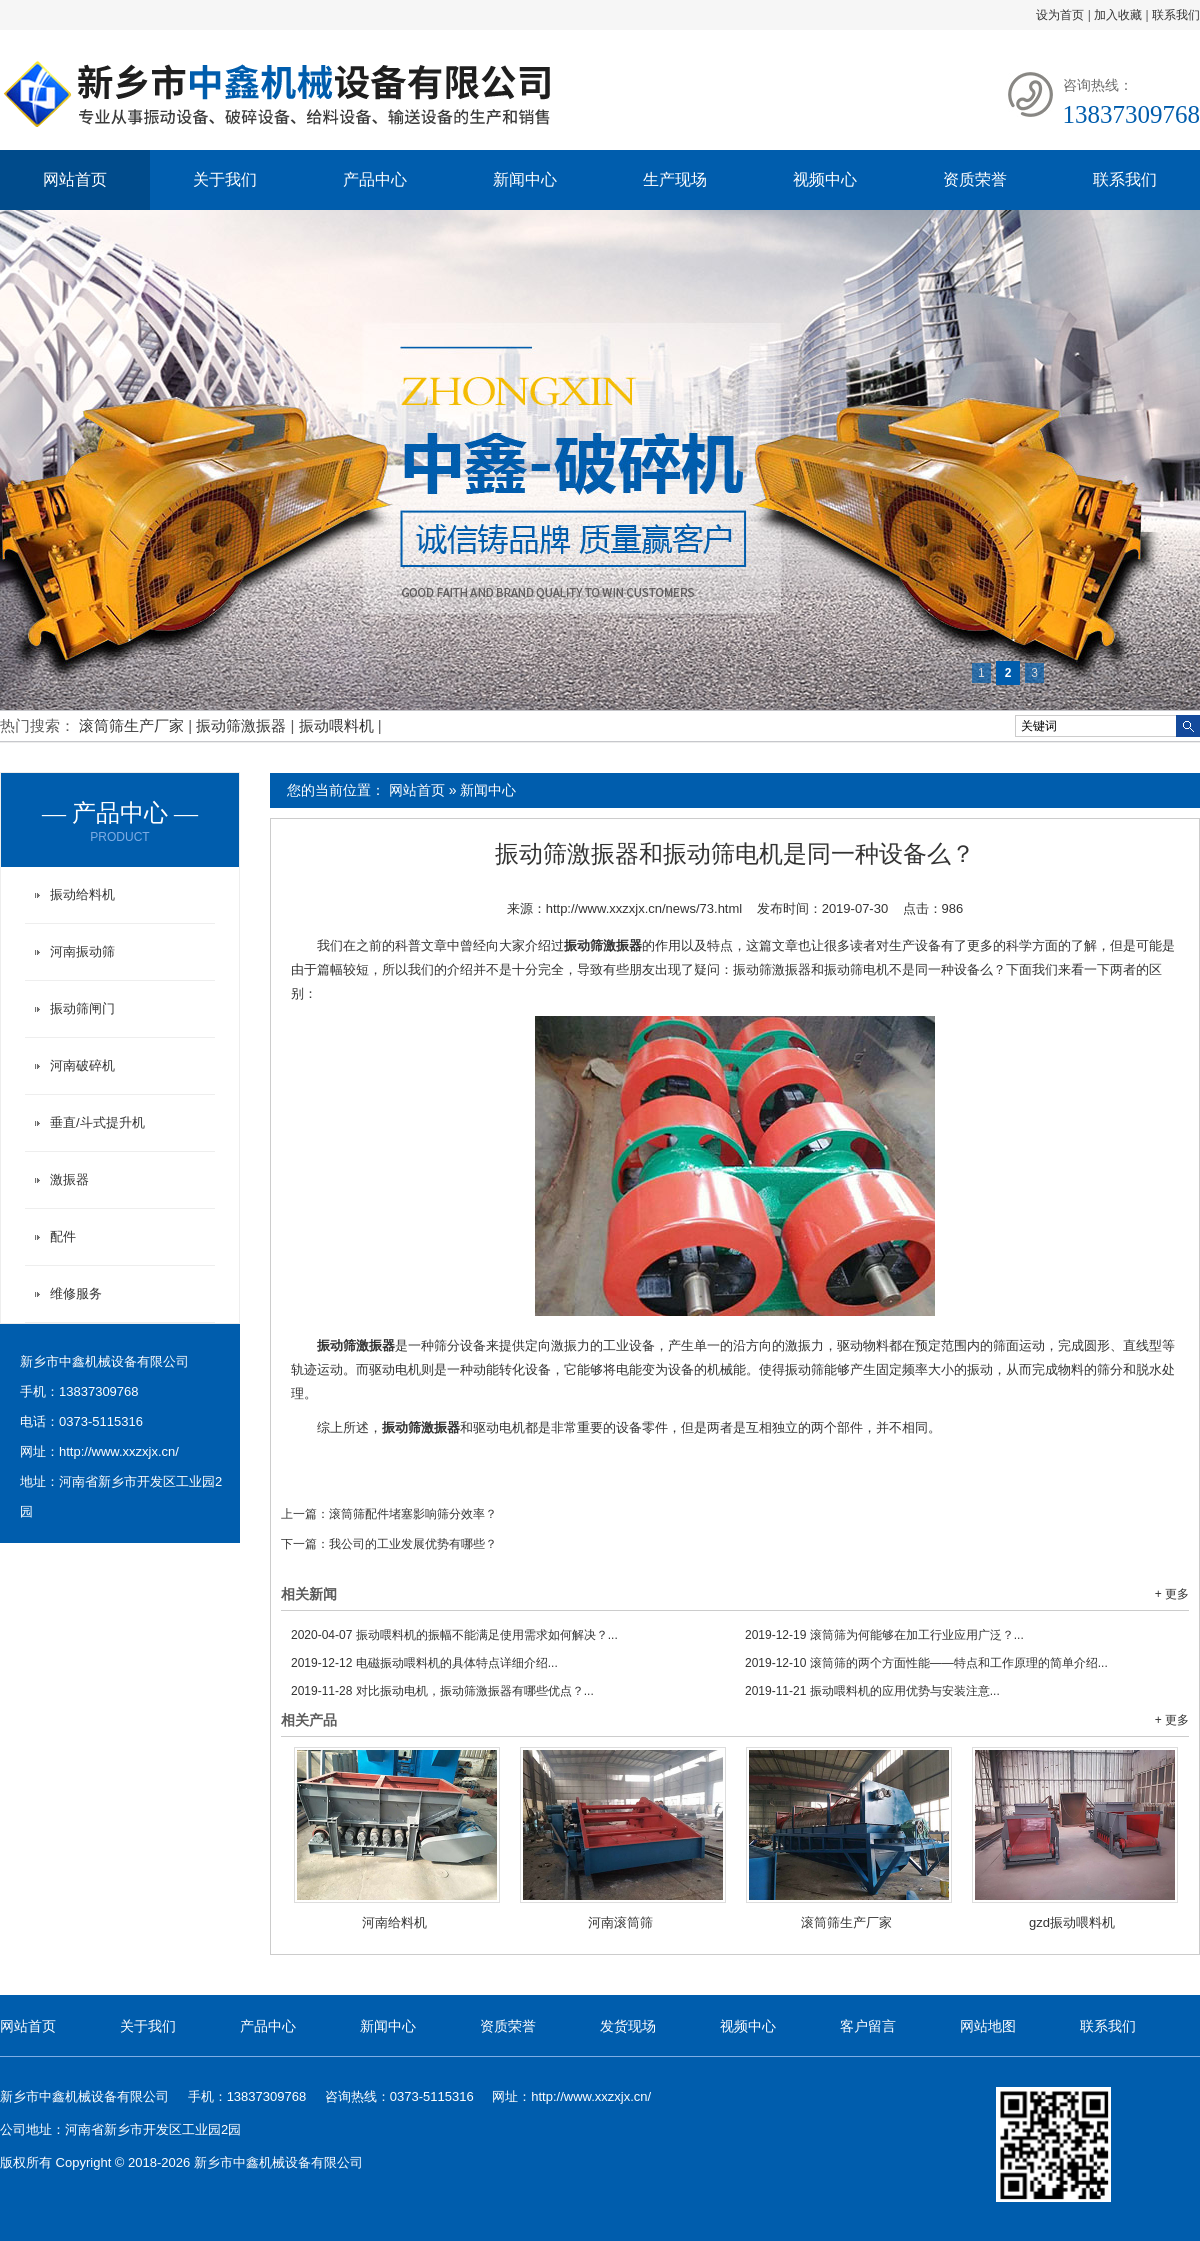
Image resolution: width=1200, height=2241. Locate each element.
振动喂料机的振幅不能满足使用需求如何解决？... (454, 1635)
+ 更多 (1172, 1594)
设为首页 (1060, 15)
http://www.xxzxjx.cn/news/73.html (644, 908)
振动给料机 (82, 894)
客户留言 (868, 2026)
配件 (63, 1236)
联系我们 (1176, 15)
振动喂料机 (338, 725)
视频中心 (825, 179)
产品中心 (375, 179)
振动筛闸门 (82, 1008)
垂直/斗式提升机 (97, 1122)
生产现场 (675, 179)
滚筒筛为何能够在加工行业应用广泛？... (884, 1635)
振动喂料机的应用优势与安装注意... (872, 1691)
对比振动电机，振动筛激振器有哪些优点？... (442, 1691)
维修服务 (76, 1293)
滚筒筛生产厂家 (133, 725)
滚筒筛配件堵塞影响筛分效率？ (413, 1514)
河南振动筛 (82, 951)
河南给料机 (394, 1922)
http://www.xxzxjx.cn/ (119, 1451)
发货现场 (628, 2026)
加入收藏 (1118, 15)
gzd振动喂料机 (1072, 1922)
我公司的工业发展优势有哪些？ (413, 1544)
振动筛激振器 (243, 725)
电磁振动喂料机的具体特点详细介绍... (424, 1663)
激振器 (69, 1179)
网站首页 (75, 179)
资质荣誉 (975, 179)
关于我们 (225, 179)
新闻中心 (525, 179)
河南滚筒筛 (620, 1922)
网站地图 (988, 2026)
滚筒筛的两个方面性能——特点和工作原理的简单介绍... (926, 1663)
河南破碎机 (82, 1065)
